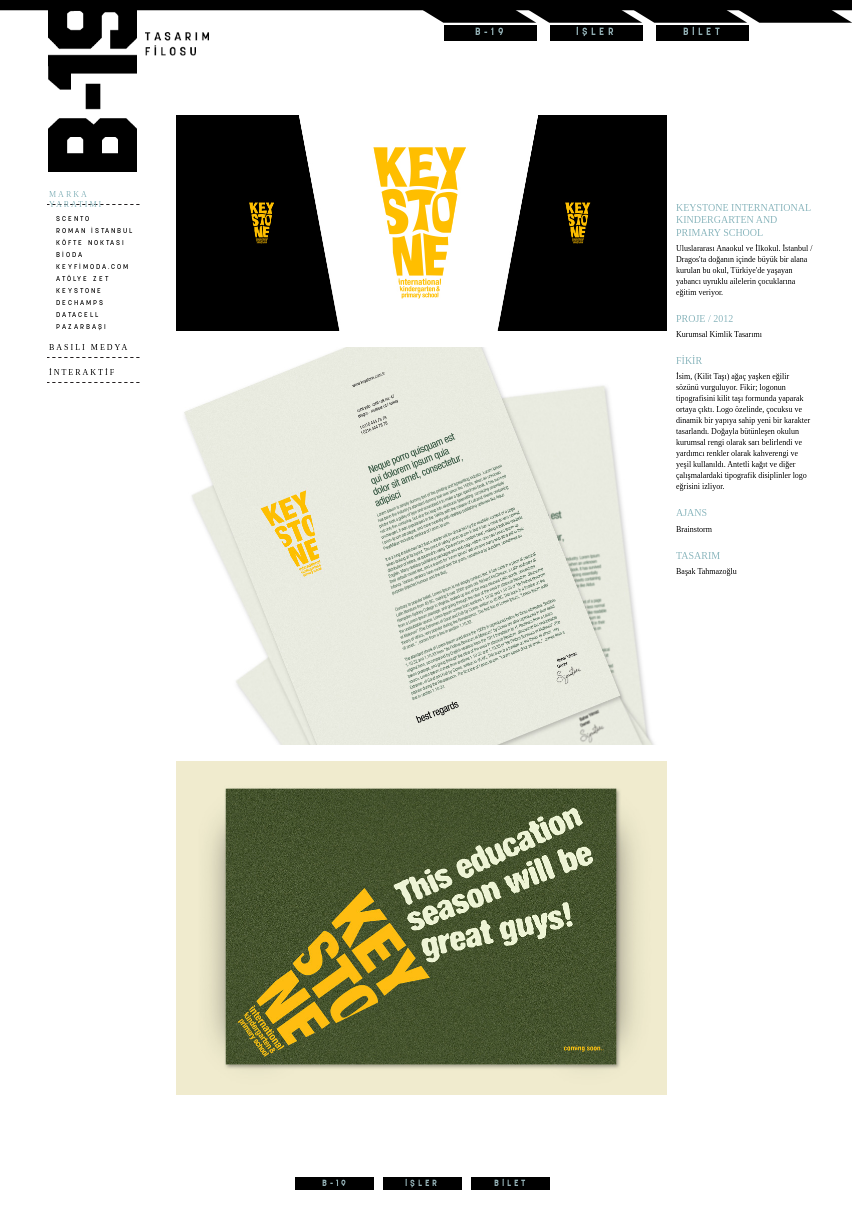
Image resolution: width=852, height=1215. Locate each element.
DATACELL (78, 314)
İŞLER (596, 32)
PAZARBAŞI (82, 326)
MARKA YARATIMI (76, 199)
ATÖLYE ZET (83, 278)
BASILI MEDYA (89, 347)
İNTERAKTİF (82, 372)
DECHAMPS (80, 302)
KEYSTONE (79, 290)
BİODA (70, 254)
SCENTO (73, 218)
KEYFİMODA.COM (93, 266)
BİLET (703, 32)
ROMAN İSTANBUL (95, 230)
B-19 (491, 32)
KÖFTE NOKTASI (91, 242)
